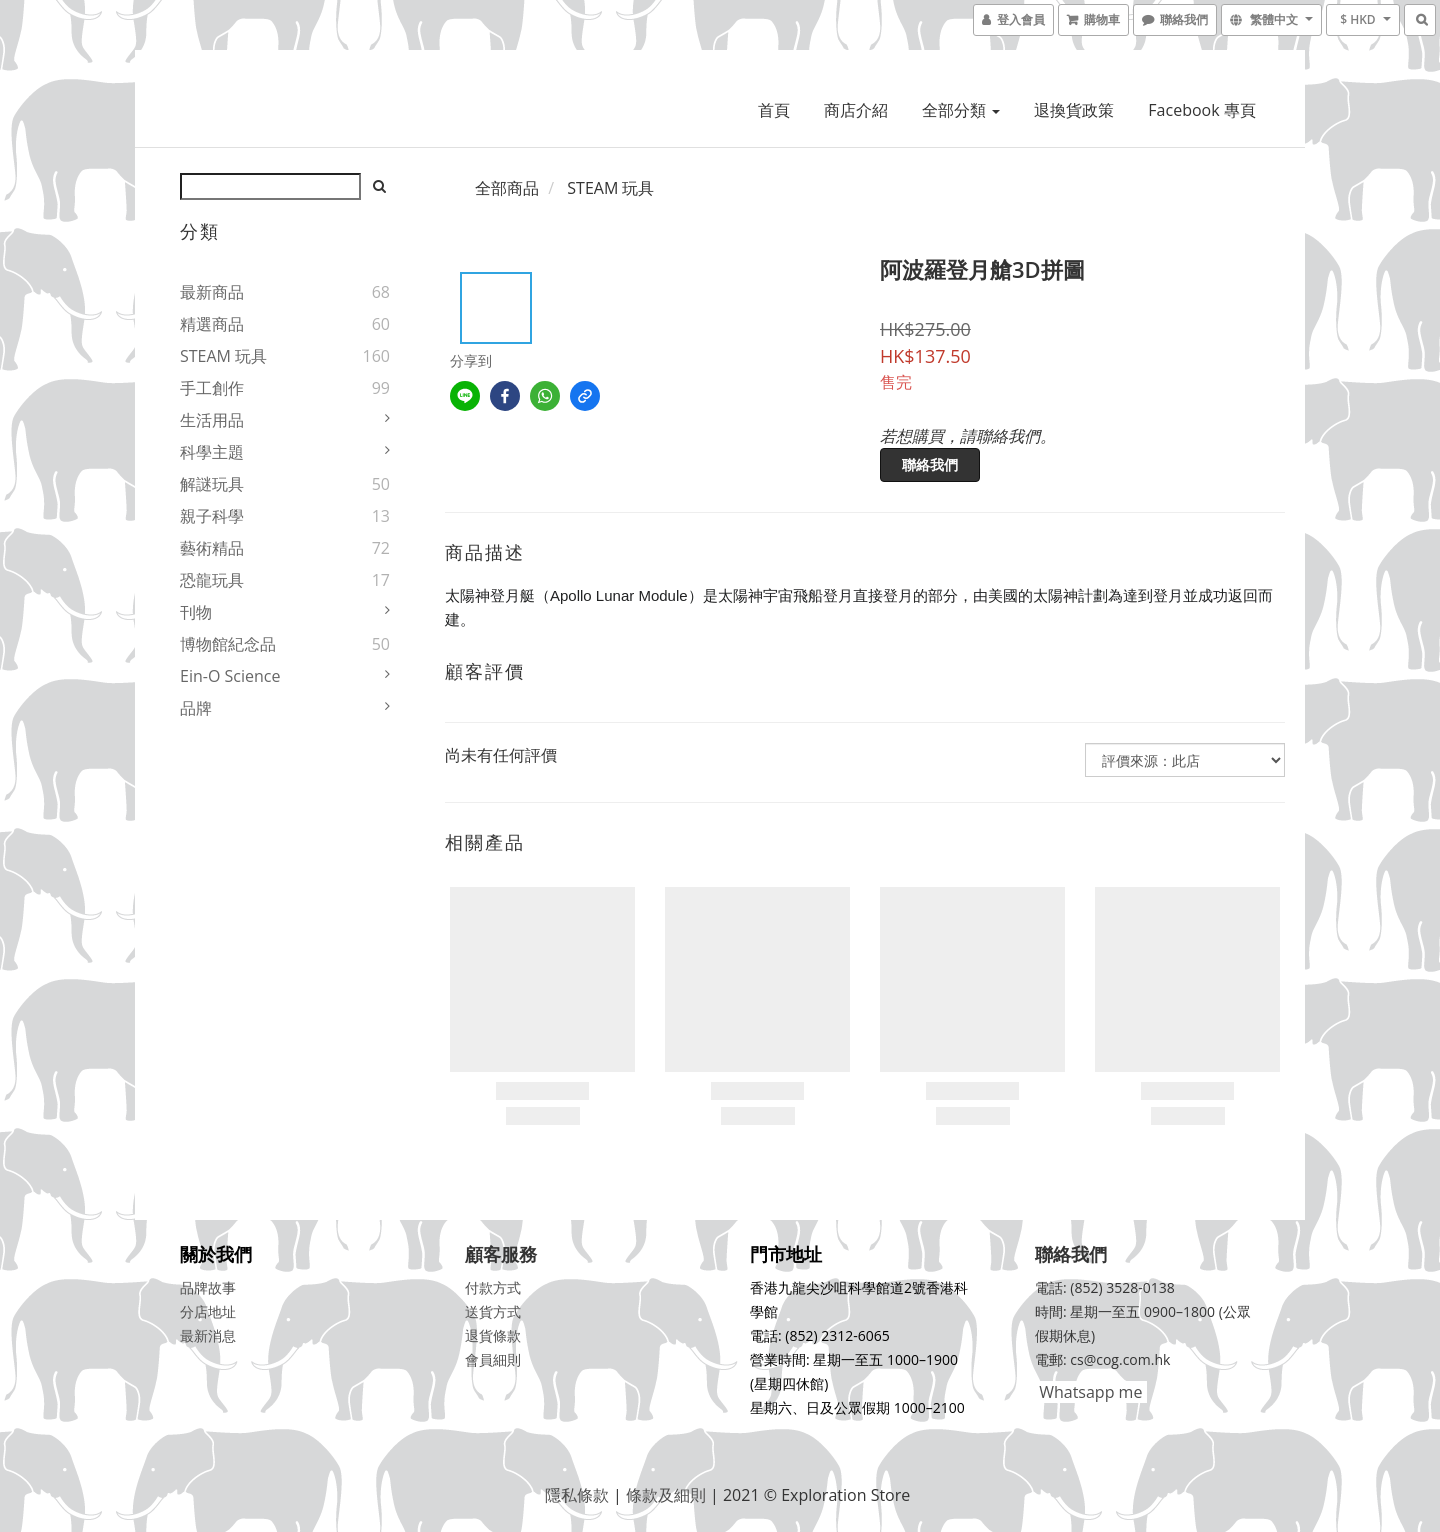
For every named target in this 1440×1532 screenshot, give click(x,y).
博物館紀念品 (228, 644)
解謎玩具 (212, 484)
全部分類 (961, 110)
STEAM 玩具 (223, 356)
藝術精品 (212, 548)
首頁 (774, 110)
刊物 (196, 612)
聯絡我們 (930, 464)
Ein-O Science (230, 676)
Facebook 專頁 (1201, 110)
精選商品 (212, 324)
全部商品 (507, 188)
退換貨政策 (1074, 110)
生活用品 (212, 420)
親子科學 (212, 516)
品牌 (196, 708)
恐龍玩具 (212, 580)
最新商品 (212, 292)
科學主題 (212, 452)
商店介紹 (856, 110)
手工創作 (212, 388)
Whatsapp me (1088, 1392)
